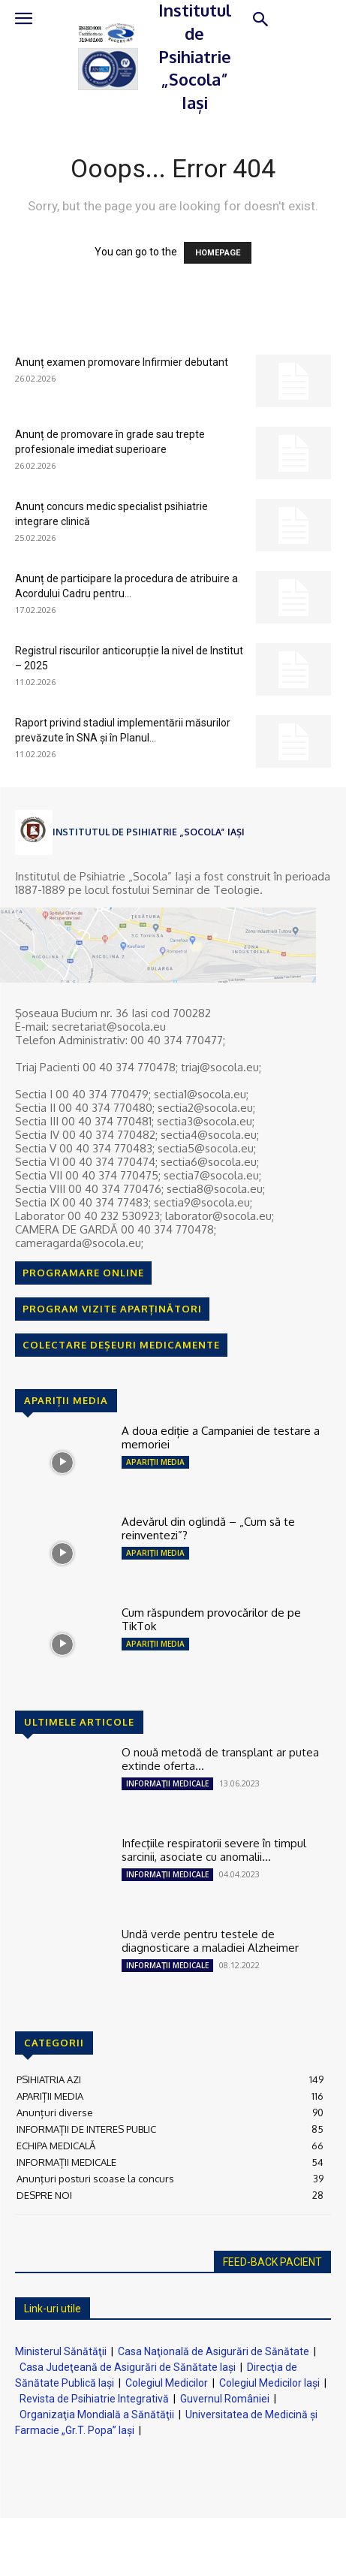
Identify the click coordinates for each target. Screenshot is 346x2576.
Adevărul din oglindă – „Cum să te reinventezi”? (208, 1528)
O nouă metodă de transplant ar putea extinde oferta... (220, 1759)
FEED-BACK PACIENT (272, 2262)
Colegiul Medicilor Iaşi (269, 2383)
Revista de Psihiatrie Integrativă (94, 2399)
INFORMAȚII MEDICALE (167, 1783)
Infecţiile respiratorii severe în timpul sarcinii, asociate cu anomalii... (214, 1850)
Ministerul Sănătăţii (61, 2351)
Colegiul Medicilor (166, 2383)
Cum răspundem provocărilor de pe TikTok (211, 1619)
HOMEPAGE (217, 253)
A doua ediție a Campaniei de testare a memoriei (221, 1437)
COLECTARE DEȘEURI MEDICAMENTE (121, 1345)
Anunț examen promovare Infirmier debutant (121, 362)
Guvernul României (224, 2399)
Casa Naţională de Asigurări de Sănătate (213, 2351)
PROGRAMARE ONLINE (83, 1273)
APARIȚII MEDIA (155, 1462)
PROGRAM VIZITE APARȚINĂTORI (112, 1309)
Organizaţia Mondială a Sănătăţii (97, 2414)
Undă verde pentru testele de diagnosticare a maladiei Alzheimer (210, 1941)
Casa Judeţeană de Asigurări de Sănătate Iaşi (128, 2367)
